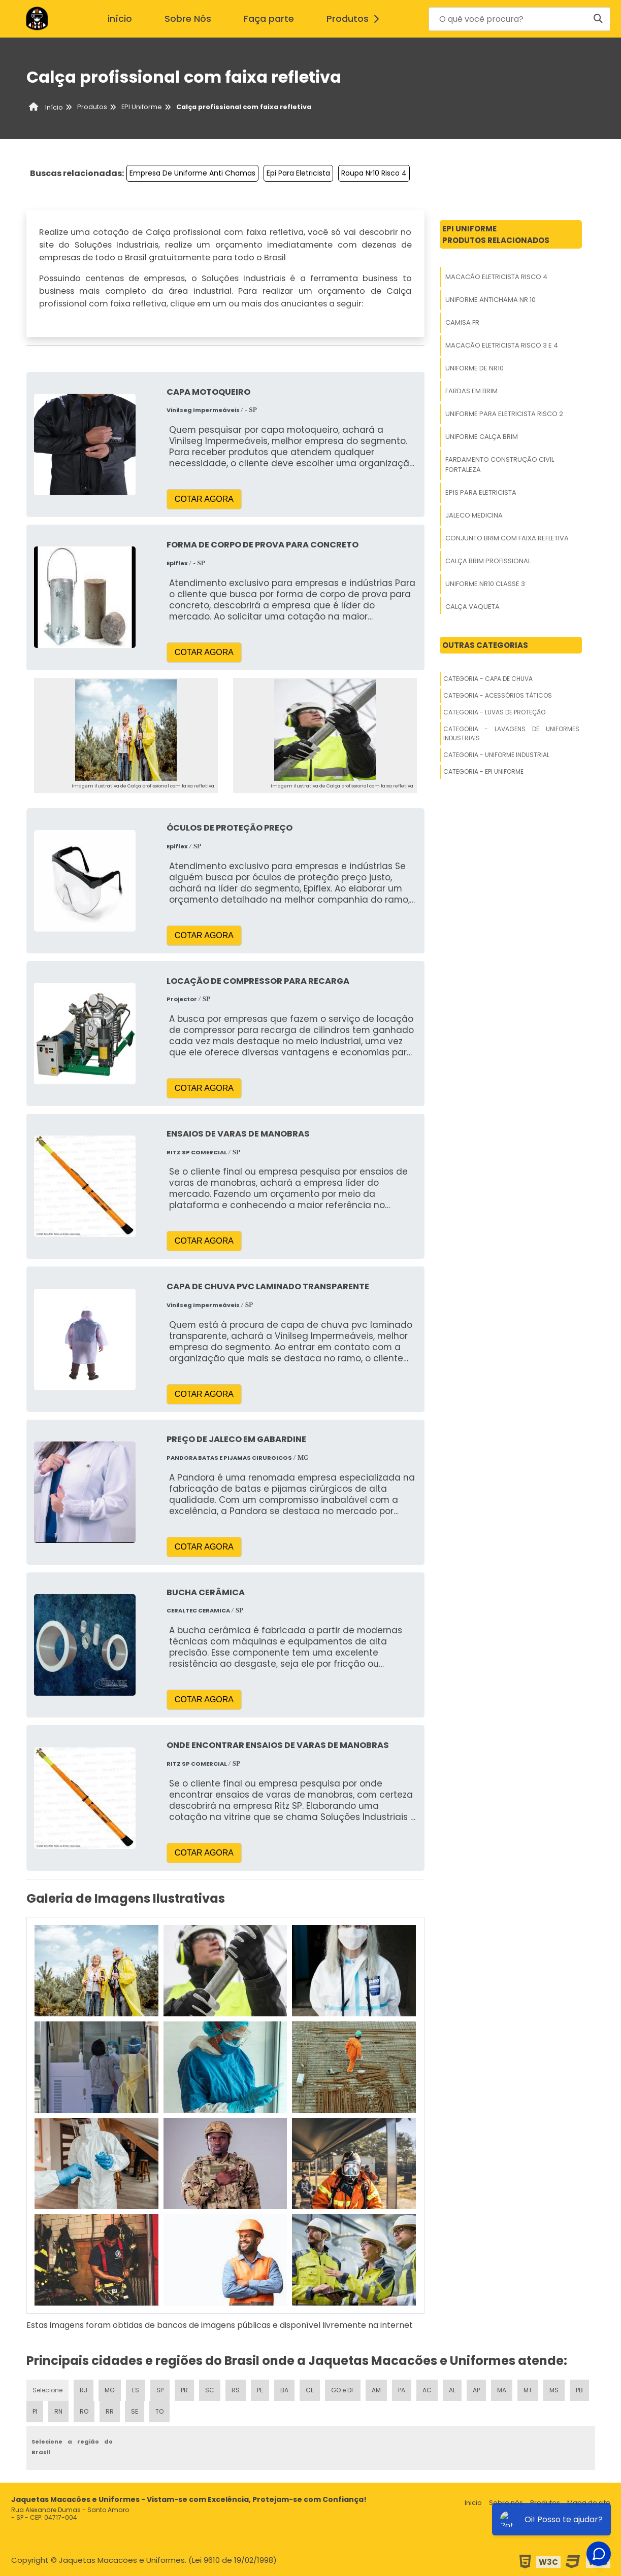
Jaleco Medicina (474, 515)
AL (452, 2390)
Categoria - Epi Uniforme (483, 771)
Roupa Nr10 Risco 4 (374, 173)
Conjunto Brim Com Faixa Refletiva (507, 538)
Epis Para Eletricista (480, 492)
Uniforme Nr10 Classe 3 (485, 584)
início (120, 19)
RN (58, 2411)
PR (184, 2390)
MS (554, 2390)
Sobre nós (506, 2503)
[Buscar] (598, 19)
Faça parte (269, 19)
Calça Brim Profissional (488, 561)
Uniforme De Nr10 (474, 368)
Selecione (47, 2390)
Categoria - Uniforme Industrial (496, 754)
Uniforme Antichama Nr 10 (490, 299)
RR (110, 2411)
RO (84, 2411)
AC (427, 2390)
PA (401, 2390)
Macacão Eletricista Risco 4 (496, 277)
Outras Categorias (485, 645)
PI (34, 2411)
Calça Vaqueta (472, 606)
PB (579, 2390)
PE (260, 2390)
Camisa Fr (462, 322)
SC (209, 2390)
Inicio (473, 2503)
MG (110, 2390)
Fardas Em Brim (471, 391)
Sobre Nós (188, 19)
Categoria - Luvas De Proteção (494, 712)
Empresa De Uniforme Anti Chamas (192, 173)
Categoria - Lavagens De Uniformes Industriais (511, 733)
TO (159, 2411)
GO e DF (342, 2390)
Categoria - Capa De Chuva (488, 678)
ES (135, 2390)
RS (236, 2390)
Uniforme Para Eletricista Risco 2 (504, 414)
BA (284, 2390)
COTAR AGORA (204, 499)
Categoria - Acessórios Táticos (497, 695)
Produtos (355, 19)
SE (134, 2411)
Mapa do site (588, 2503)
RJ (83, 2390)
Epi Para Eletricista (298, 173)
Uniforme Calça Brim (481, 436)
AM (376, 2390)
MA (501, 2390)
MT (528, 2390)
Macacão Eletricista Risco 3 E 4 (501, 345)
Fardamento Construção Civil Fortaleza (499, 464)
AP (476, 2390)
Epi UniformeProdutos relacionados (495, 234)
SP (160, 2390)
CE (310, 2390)
